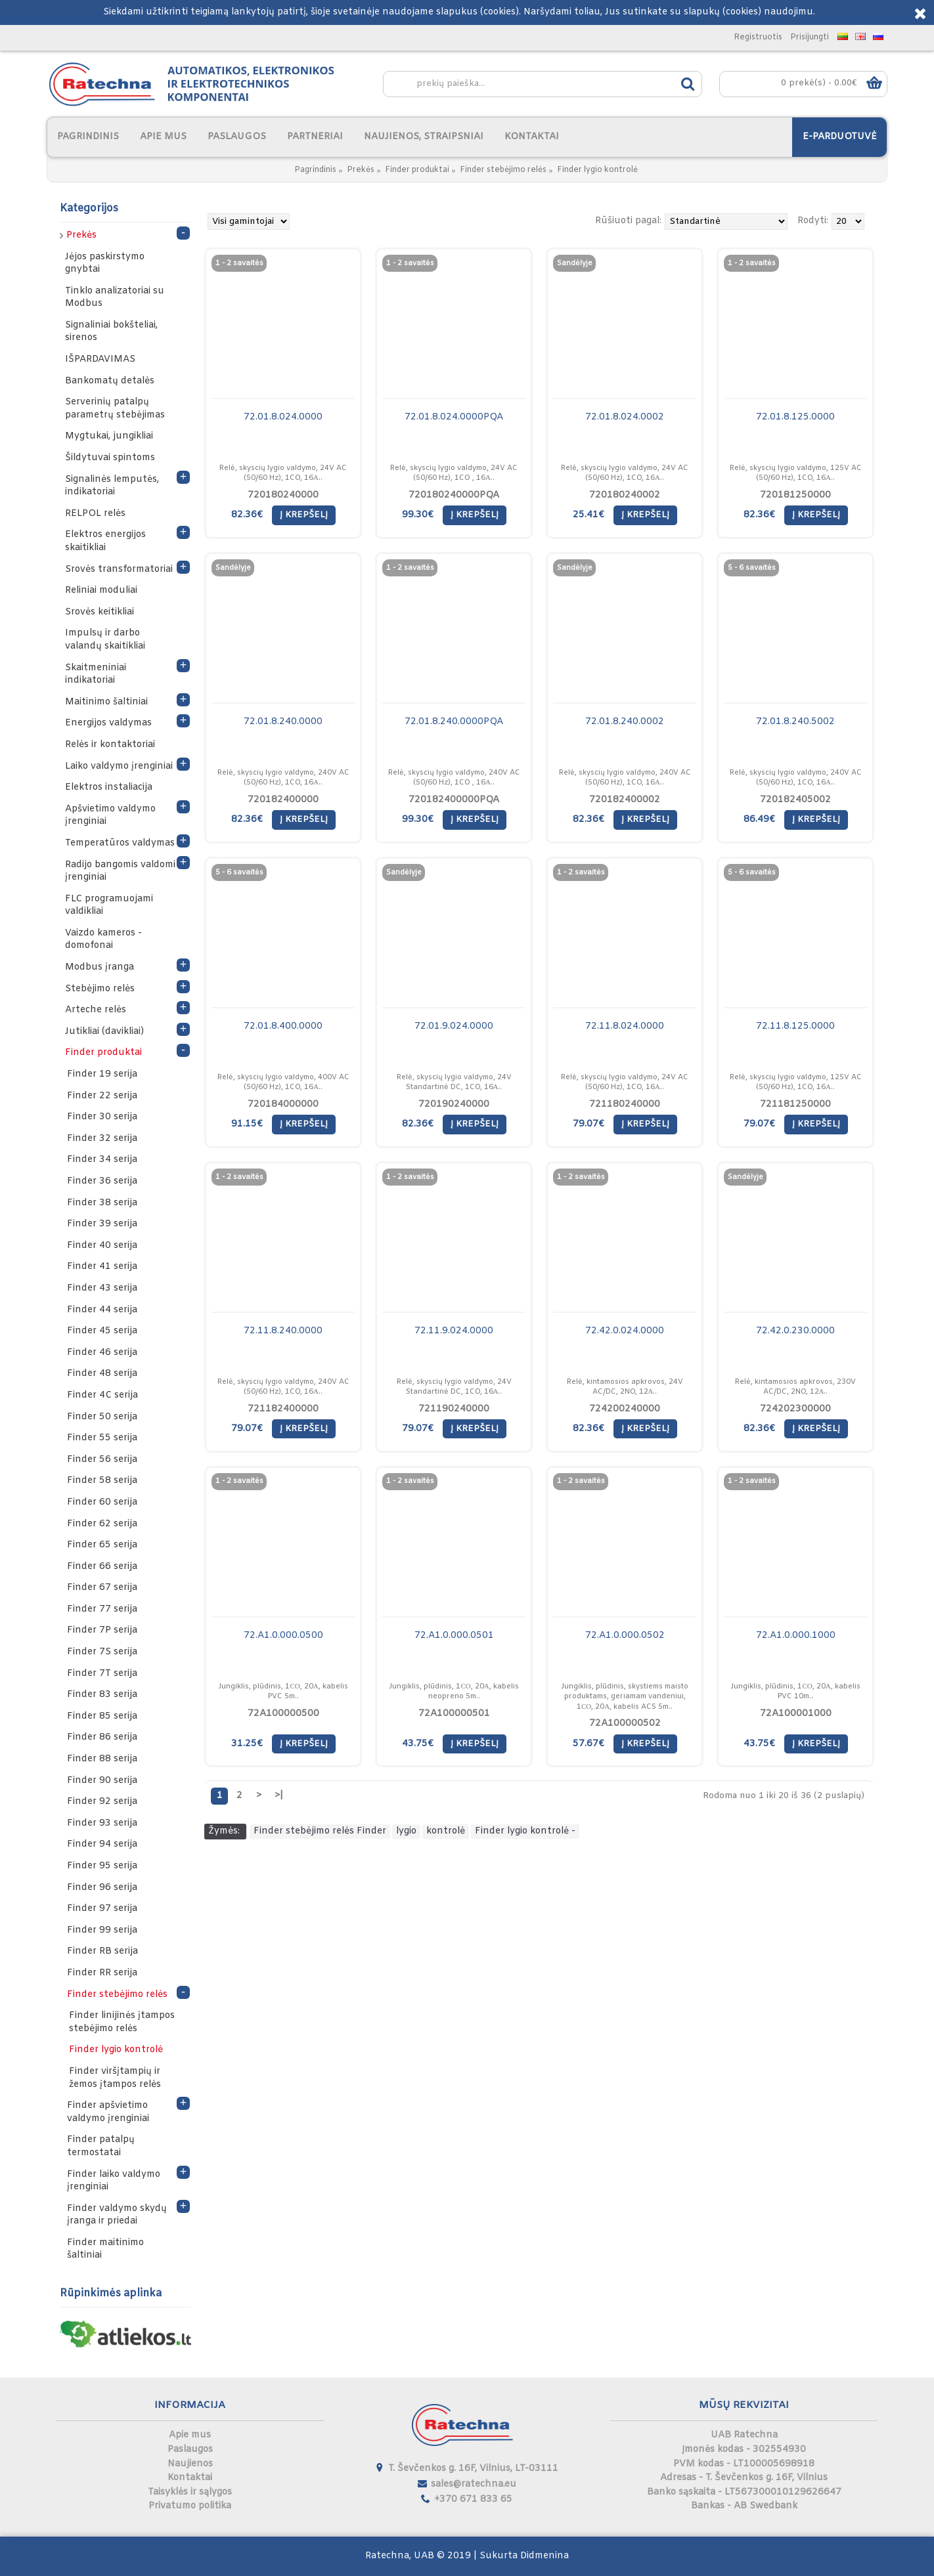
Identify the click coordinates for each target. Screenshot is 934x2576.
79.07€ (588, 1124)
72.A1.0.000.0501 (454, 1635)
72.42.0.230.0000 (795, 1331)
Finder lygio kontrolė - (525, 1831)
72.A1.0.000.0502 (625, 1635)
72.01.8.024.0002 (624, 417)
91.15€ (247, 1124)
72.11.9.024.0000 (453, 1331)
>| (279, 1796)
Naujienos (190, 2464)
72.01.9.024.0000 (453, 1026)
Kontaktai (189, 2478)
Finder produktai (417, 170)
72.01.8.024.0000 (283, 417)
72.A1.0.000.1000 (795, 1635)
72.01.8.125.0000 (795, 417)
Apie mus (190, 2435)
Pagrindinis (315, 170)
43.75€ (418, 1744)
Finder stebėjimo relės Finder (320, 1831)
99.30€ (418, 515)
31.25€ (247, 1744)
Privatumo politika (189, 2506)
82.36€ (247, 515)
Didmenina (544, 2556)
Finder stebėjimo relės (503, 170)
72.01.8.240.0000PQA (454, 722)
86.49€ (759, 819)
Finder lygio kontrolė (597, 170)
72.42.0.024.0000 (624, 1331)
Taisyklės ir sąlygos (190, 2492)
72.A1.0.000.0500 (283, 1635)
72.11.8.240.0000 (283, 1331)
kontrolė (445, 1831)
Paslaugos (190, 2449)
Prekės (360, 170)
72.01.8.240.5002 (795, 722)
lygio (406, 1831)
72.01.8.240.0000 (283, 722)
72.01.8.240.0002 (624, 722)
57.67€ (588, 1744)
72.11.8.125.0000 (795, 1026)
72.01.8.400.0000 (283, 1026)
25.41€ (588, 515)
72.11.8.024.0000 (624, 1026)
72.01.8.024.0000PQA (454, 417)
